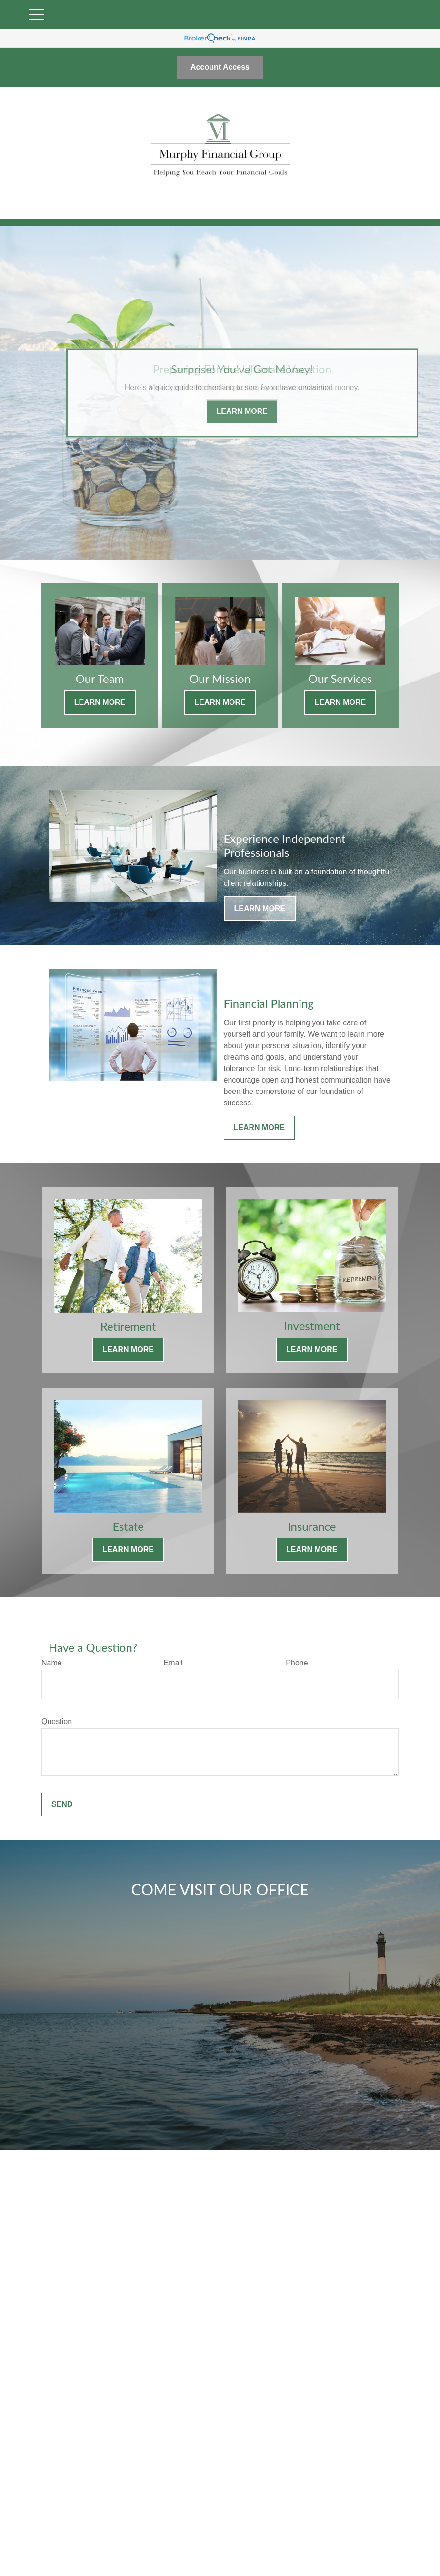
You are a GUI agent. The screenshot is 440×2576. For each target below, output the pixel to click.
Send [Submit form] (61, 1804)
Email (173, 1663)
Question (56, 1721)
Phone (297, 1663)
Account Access (220, 67)
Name (51, 1663)
